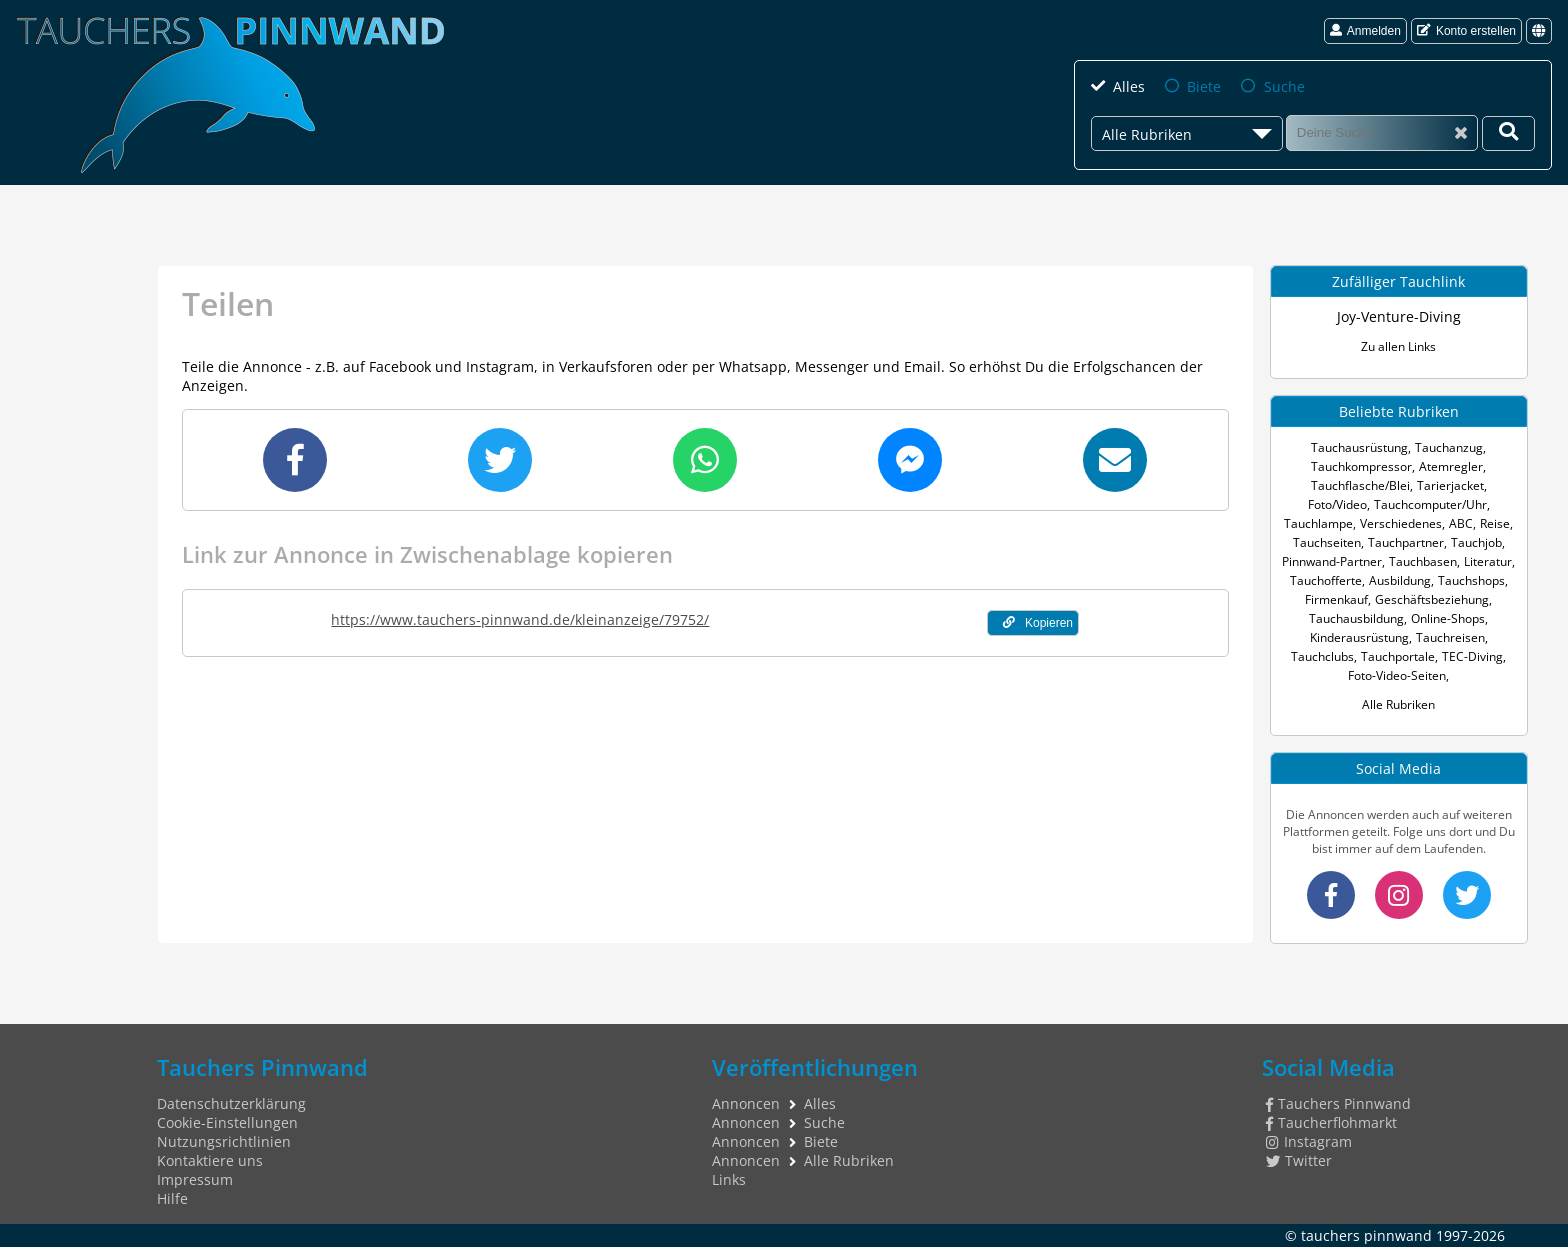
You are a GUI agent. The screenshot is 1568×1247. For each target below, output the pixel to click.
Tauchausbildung (1356, 618)
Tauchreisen (1450, 637)
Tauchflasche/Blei (1360, 485)
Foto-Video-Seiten (1397, 675)
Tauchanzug (1449, 447)
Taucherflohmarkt (1331, 1122)
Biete (1204, 86)
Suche (1284, 86)
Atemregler (1451, 466)
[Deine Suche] (1508, 133)
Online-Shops (1448, 618)
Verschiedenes (1401, 523)
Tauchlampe (1318, 523)
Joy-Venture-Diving (1399, 316)
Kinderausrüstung (1359, 637)
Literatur (1488, 561)
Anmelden (1365, 31)
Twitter (1299, 1160)
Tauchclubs (1322, 656)
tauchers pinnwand (1366, 1235)
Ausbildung (1400, 580)
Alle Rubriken (1398, 704)
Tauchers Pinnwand (1338, 1103)
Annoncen (746, 1103)
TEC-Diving (1472, 656)
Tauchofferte (1326, 580)
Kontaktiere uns (210, 1160)
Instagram (1309, 1141)
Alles (1129, 86)
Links (729, 1179)
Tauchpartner (1406, 542)
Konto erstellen (1466, 31)
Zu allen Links (1398, 346)
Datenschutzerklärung (231, 1103)
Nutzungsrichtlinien (224, 1141)
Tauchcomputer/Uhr (1430, 504)
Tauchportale (1398, 656)
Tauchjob (1476, 542)
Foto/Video (1337, 504)
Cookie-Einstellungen (227, 1122)
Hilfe (172, 1198)
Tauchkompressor (1361, 466)
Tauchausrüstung (1359, 447)
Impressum (195, 1179)
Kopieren (1038, 623)
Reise (1495, 523)
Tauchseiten (1327, 542)
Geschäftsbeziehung (1432, 599)
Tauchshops (1471, 580)
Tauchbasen (1423, 561)
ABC (1461, 523)
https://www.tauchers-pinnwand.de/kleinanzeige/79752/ (520, 619)
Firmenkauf (1336, 599)
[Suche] (1382, 132)
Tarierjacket (1450, 485)
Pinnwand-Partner (1332, 561)
